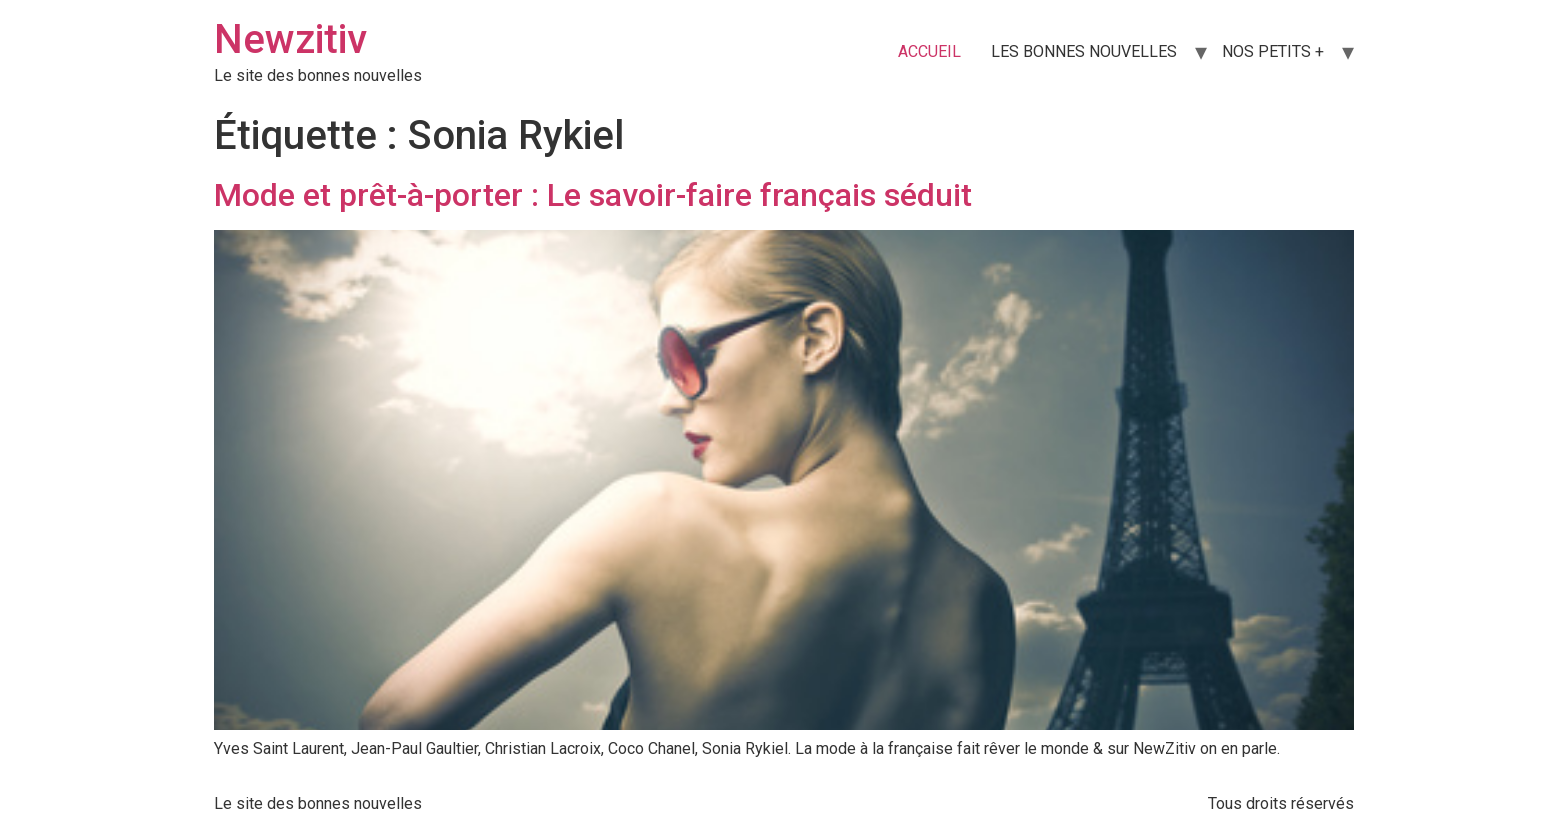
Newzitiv (290, 39)
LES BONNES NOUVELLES (1084, 51)
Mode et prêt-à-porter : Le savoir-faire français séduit (593, 195)
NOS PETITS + (1273, 51)
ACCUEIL (929, 51)
